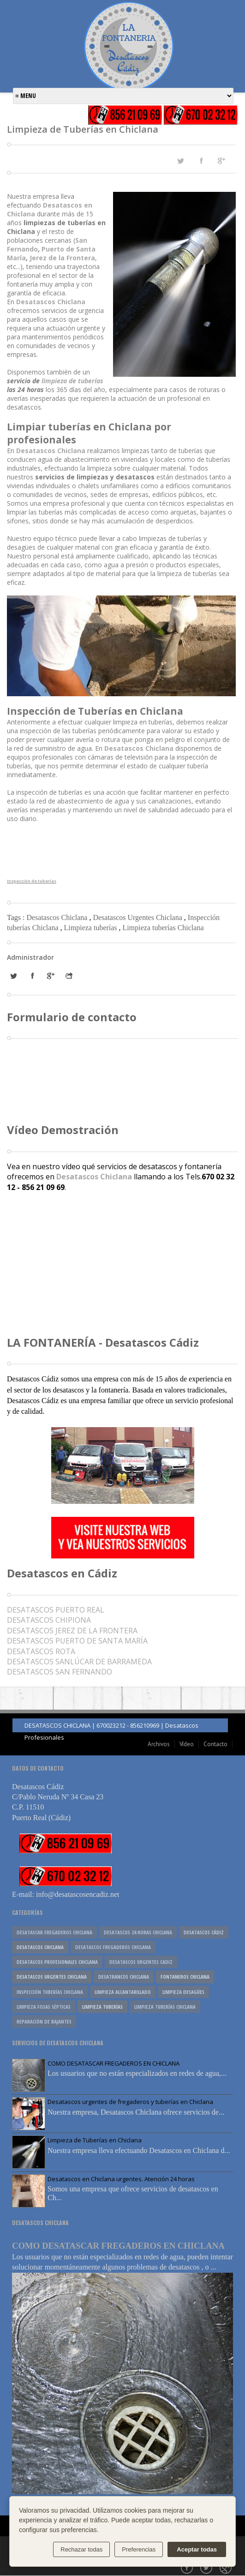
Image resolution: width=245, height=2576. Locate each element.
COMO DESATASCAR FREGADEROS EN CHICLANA (113, 2063)
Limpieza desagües (183, 1991)
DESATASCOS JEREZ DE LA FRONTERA (72, 1630)
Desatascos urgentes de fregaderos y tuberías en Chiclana (130, 2102)
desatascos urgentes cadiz (141, 1961)
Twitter (207, 2569)
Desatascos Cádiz (204, 1932)
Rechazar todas (81, 2549)
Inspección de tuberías (31, 881)
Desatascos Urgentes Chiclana (138, 917)
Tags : (16, 917)
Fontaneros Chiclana (185, 1976)
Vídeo (186, 1744)
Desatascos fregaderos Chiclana (113, 1947)
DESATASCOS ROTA (41, 1651)
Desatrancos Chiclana (123, 1976)
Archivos (159, 1744)
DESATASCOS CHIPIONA (49, 1620)
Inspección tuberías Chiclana (50, 1991)
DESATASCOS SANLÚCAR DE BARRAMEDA (79, 1661)
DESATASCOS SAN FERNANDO (59, 1672)
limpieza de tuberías (72, 380)
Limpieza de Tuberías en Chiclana (95, 2140)
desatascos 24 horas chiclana (138, 1932)
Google (226, 2569)
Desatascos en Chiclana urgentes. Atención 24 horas (121, 2179)
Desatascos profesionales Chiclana (57, 1961)
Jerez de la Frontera (62, 257)
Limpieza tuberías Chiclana (163, 928)
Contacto (215, 1744)
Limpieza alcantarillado (123, 1991)
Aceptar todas (197, 2549)
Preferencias (138, 2549)
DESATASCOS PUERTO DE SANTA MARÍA (77, 1641)
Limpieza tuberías (91, 928)
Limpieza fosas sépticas (44, 2006)
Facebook (188, 2569)
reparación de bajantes (44, 2021)
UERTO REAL (55, 1610)
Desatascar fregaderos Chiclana (54, 1932)
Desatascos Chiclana (50, 301)
